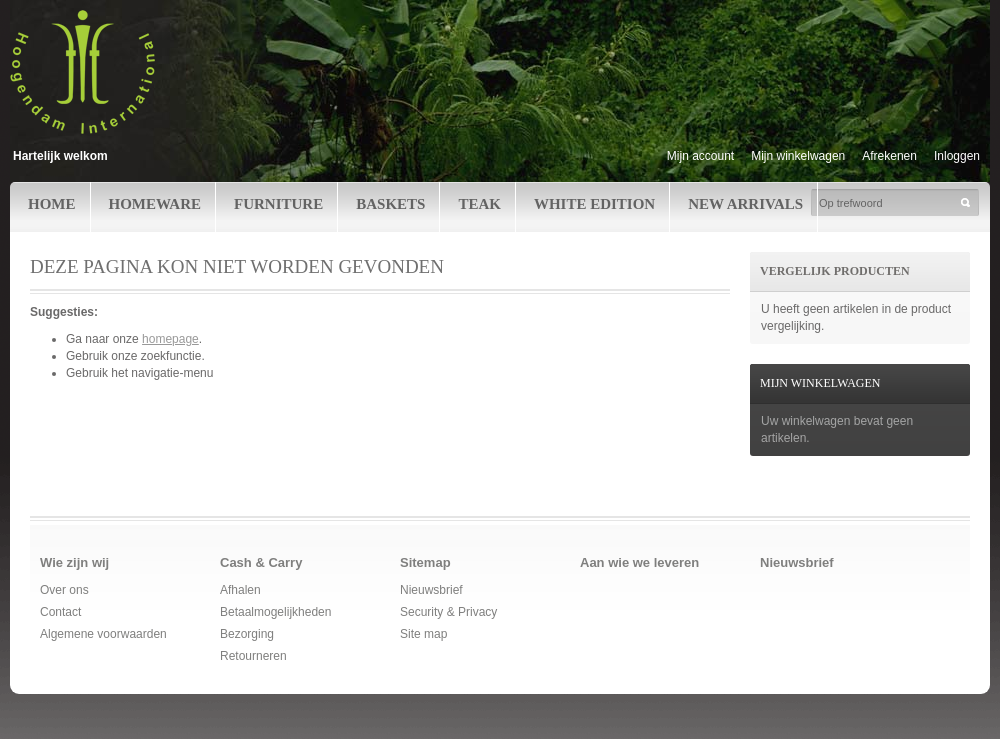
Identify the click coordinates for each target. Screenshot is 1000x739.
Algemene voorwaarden (103, 634)
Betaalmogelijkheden (275, 612)
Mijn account (700, 156)
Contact (60, 612)
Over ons (64, 590)
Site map (423, 634)
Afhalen (240, 590)
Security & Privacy (448, 612)
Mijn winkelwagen (798, 156)
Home (52, 204)
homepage (170, 339)
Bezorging (247, 634)
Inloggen (957, 156)
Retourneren (253, 656)
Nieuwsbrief (431, 590)
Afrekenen (889, 156)
